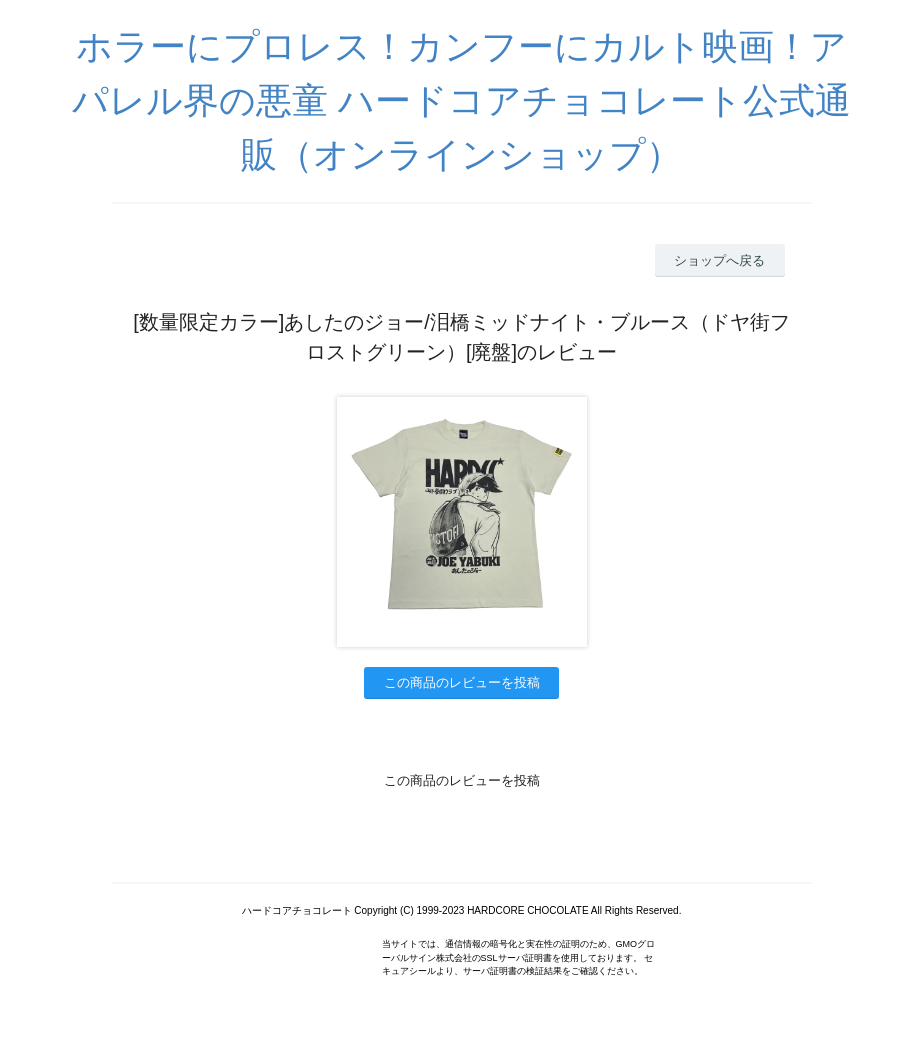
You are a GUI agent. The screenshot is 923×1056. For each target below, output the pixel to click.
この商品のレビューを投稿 (462, 682)
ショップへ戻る (719, 260)
